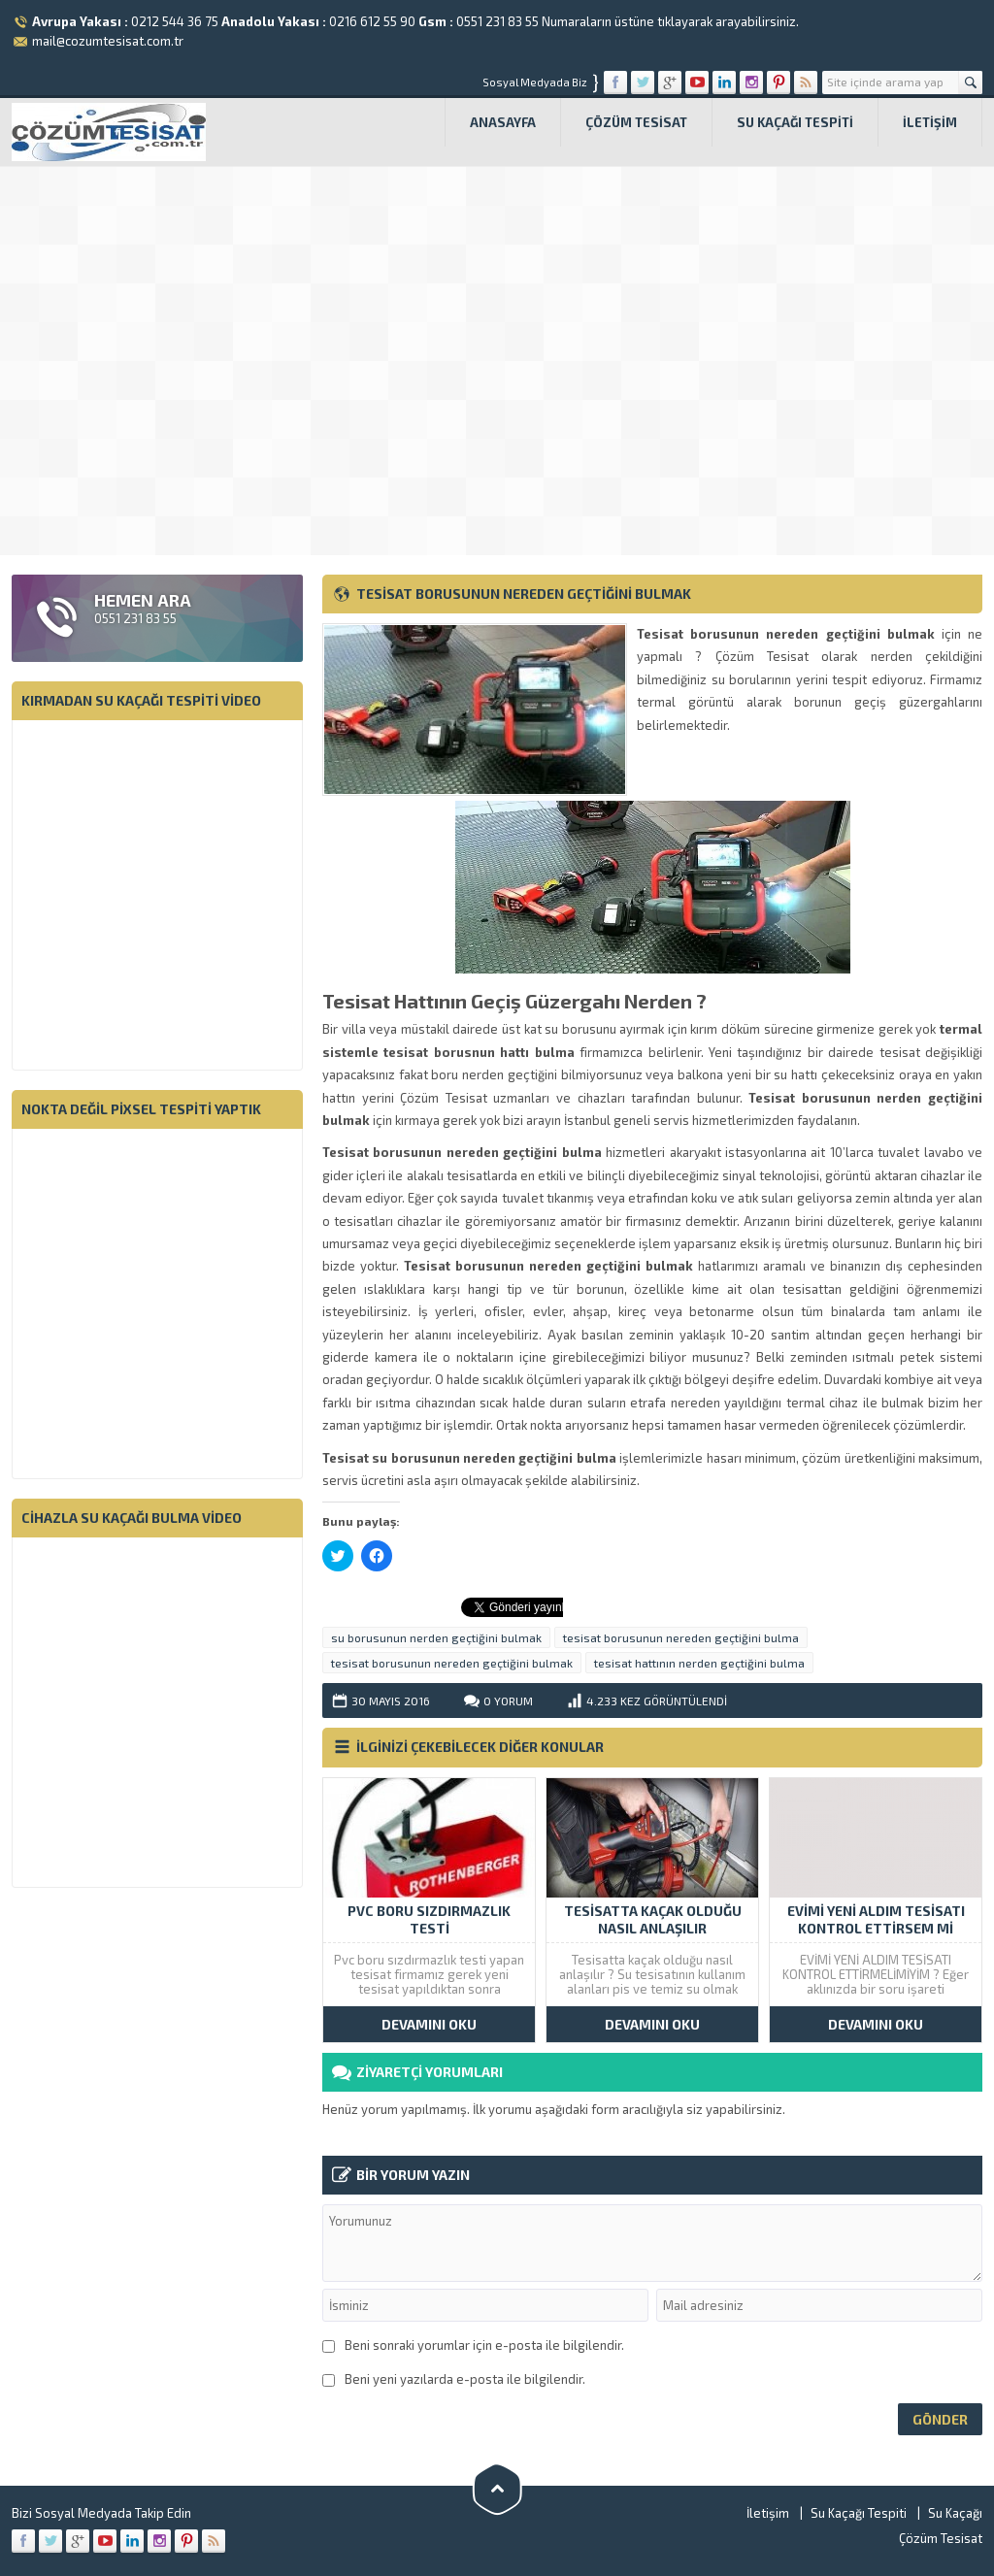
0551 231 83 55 (497, 21)
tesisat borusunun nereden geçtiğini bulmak (452, 1662)
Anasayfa (503, 122)
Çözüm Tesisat (636, 122)
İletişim (930, 122)
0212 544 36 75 (174, 21)
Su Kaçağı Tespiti (795, 122)
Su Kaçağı (955, 2513)
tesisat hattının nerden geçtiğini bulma (699, 1662)
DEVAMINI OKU (429, 2024)
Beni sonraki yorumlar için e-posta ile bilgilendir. (484, 2345)
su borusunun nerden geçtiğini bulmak (436, 1637)
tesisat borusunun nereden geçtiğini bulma (681, 1637)
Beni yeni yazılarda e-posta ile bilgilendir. (465, 2379)
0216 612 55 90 (372, 21)
